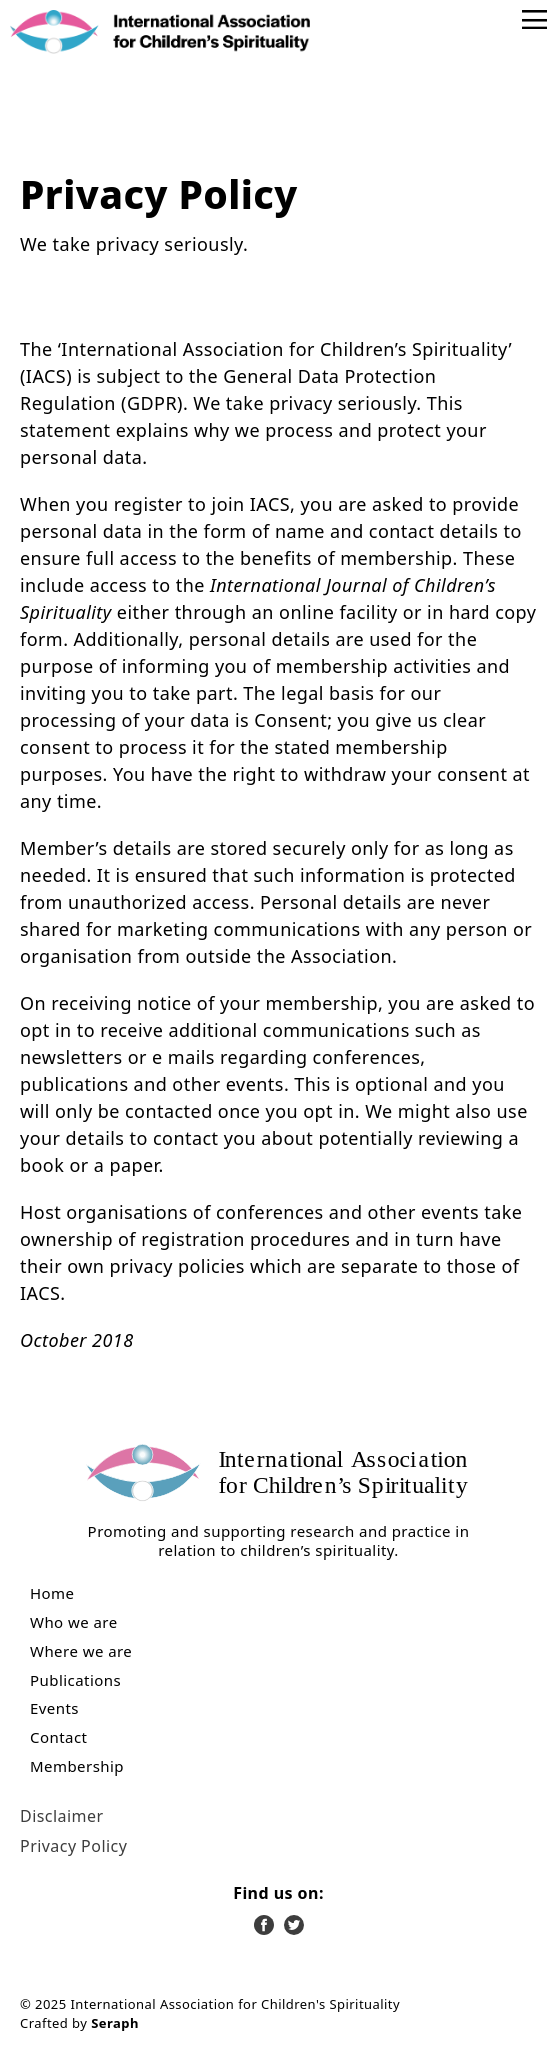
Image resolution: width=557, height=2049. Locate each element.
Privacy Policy (73, 1846)
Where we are (81, 1651)
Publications (75, 1680)
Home (52, 1593)
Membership (77, 1766)
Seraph (115, 2023)
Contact (58, 1737)
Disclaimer (61, 1816)
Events (54, 1708)
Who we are (74, 1622)
